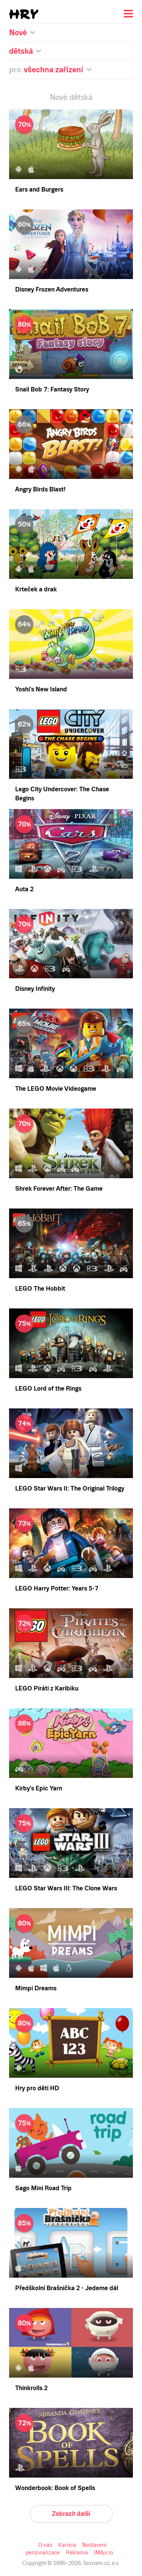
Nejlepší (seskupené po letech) (55, 79)
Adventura (31, 159)
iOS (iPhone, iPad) (41, 287)
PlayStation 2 (34, 355)
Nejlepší (28, 72)
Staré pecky (32, 132)
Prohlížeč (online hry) (44, 267)
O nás (10, 1107)
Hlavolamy (31, 173)
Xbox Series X (36, 362)
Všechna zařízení (39, 246)
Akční (25, 166)
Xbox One (30, 369)
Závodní (28, 214)
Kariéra (26, 1107)
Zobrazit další (19, 1094)
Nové (24, 58)
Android (28, 280)
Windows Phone (38, 294)
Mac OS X (31, 314)
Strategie (29, 200)
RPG (24, 179)
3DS (23, 389)
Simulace (29, 193)
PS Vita (27, 396)
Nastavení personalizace (64, 1107)
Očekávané (31, 65)
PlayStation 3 (34, 348)
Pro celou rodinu (38, 125)
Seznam (12, 6)
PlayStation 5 (34, 335)
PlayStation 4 (34, 341)
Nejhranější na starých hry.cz (53, 145)
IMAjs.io (126, 1107)
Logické (28, 186)
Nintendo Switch (38, 403)
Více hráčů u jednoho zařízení (54, 139)
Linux (25, 321)
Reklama (104, 1107)
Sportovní (30, 207)
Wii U (25, 382)
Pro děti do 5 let (37, 118)
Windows (29, 307)
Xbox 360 (30, 376)
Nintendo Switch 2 (41, 253)
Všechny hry (33, 104)
